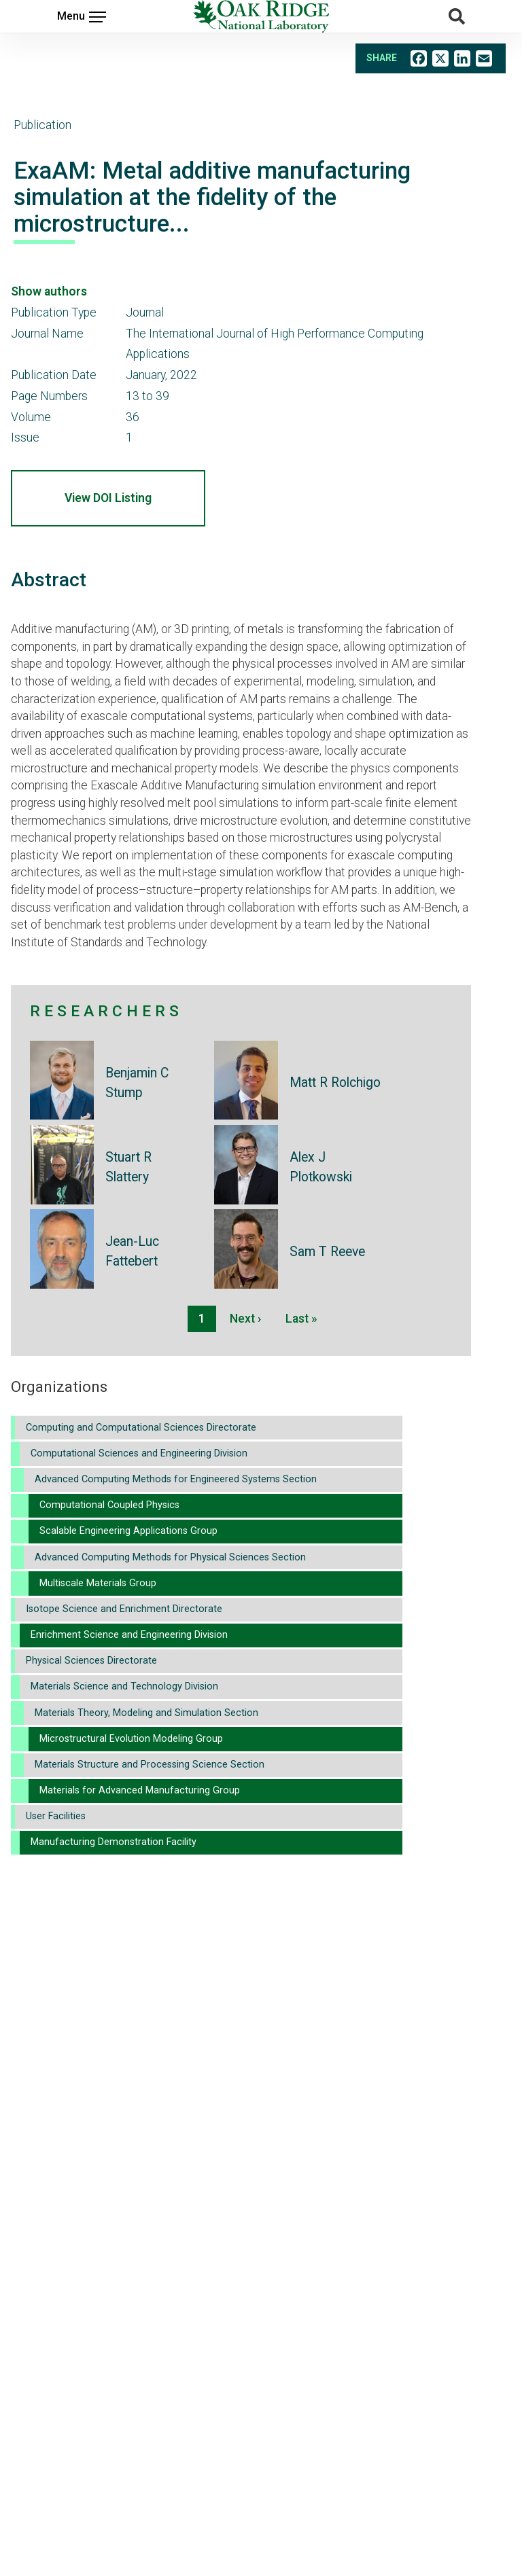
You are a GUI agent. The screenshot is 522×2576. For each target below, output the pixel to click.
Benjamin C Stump (137, 1083)
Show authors (49, 291)
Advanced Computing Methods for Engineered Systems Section (176, 1479)
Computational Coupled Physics (109, 1505)
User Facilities (56, 1816)
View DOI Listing (108, 498)
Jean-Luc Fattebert (132, 1251)
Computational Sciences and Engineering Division (139, 1453)
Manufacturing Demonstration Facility (113, 1842)
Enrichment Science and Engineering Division (129, 1635)
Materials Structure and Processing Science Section (149, 1764)
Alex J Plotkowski (321, 1167)
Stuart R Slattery (128, 1167)
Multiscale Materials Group (97, 1583)
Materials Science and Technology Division (124, 1686)
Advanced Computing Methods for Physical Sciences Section (170, 1557)
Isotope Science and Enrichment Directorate (124, 1609)
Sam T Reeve (327, 1251)
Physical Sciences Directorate (91, 1660)
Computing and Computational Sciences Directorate (141, 1427)
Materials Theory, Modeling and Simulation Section (146, 1713)
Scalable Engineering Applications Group (128, 1531)
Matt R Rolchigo (335, 1082)
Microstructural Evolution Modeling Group (131, 1739)
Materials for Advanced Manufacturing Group (139, 1790)
